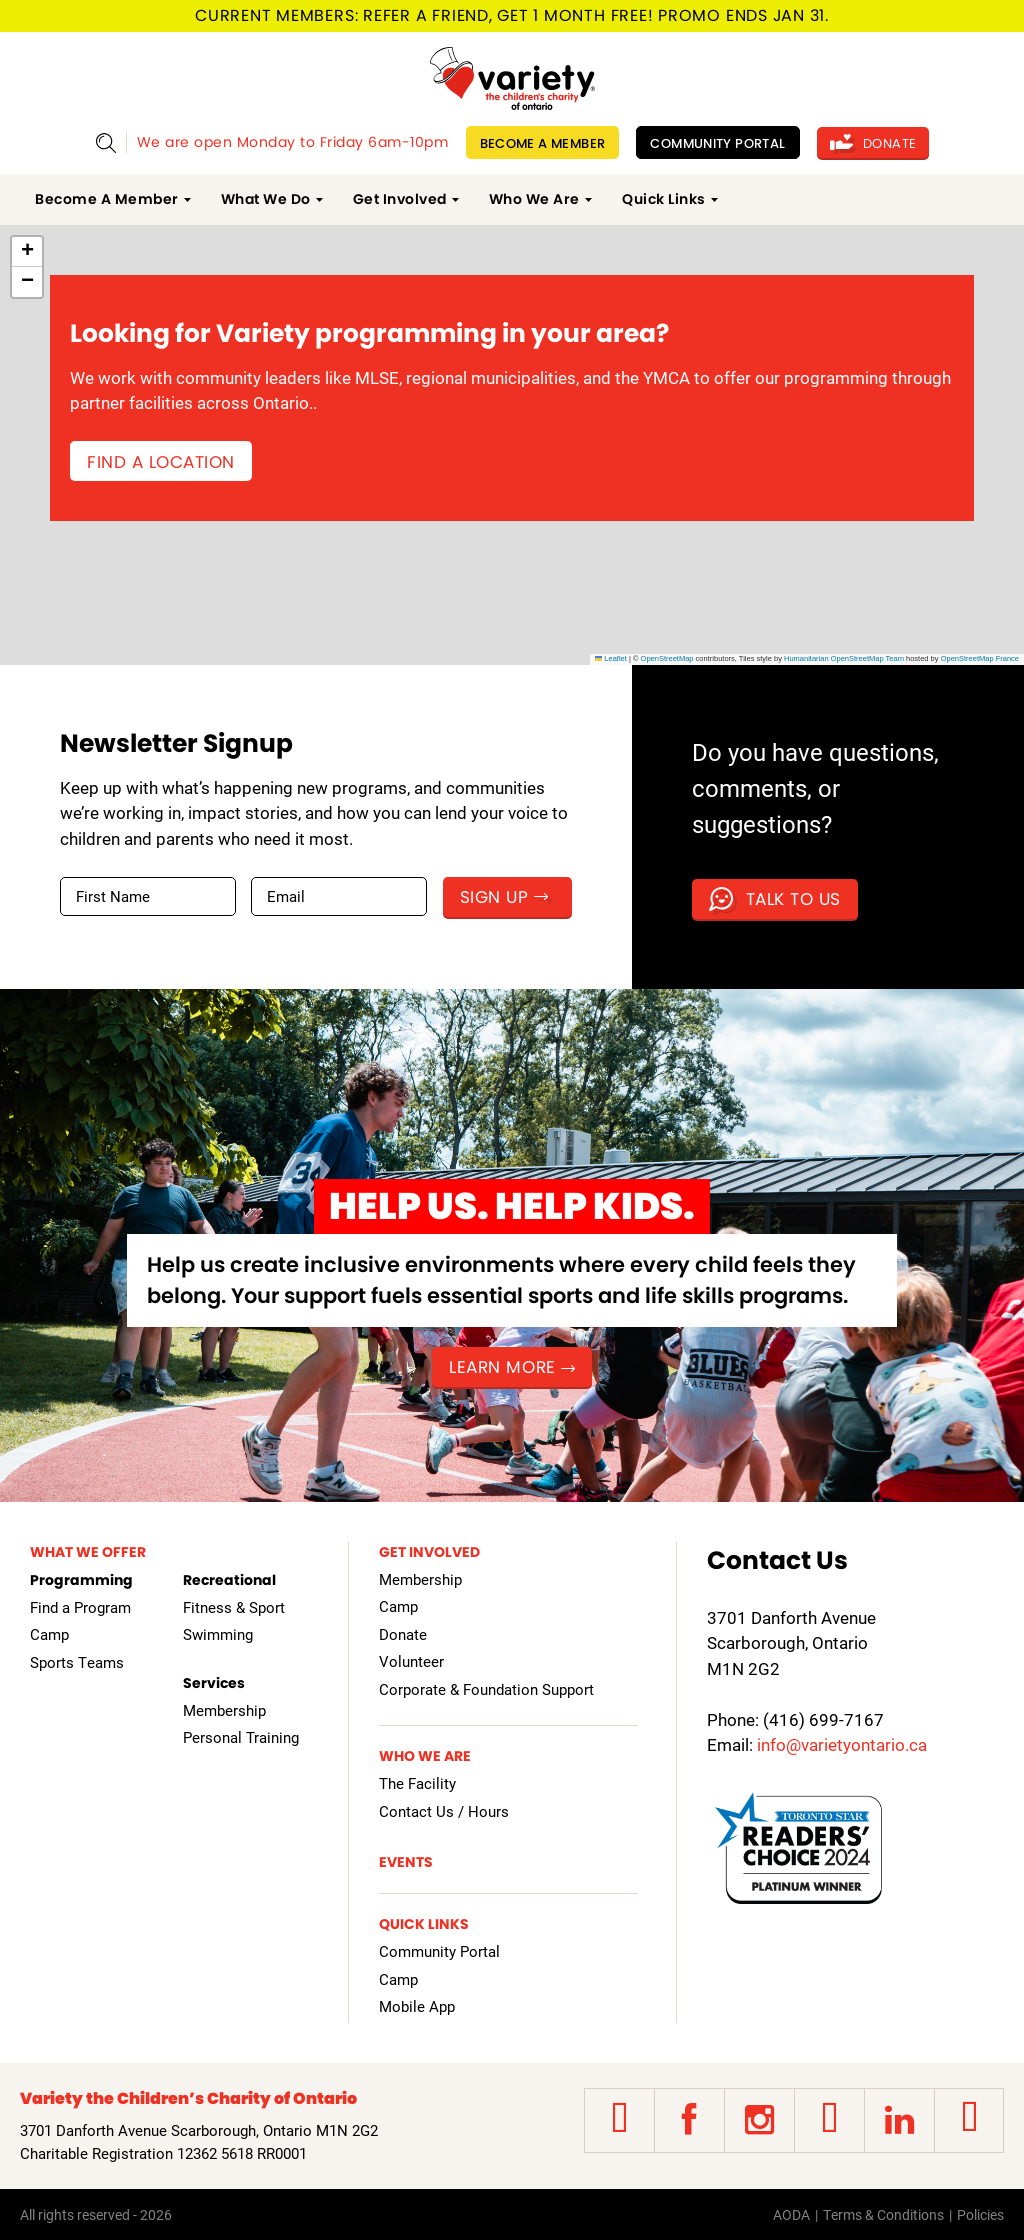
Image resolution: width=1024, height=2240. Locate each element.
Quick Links (664, 199)
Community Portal (717, 143)
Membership (224, 1710)
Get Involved (400, 199)
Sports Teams (77, 1662)
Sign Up (504, 897)
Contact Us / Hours (444, 1811)
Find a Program (80, 1607)
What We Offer (88, 1552)
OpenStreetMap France (980, 658)
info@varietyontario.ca (842, 1744)
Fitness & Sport (234, 1607)
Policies (980, 2214)
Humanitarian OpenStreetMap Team (844, 658)
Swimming (218, 1634)
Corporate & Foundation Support (486, 1689)
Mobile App (417, 2006)
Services (214, 1683)
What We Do (266, 199)
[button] (27, 252)
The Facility (417, 1783)
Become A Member (543, 143)
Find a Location (161, 462)
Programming (81, 1580)
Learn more (511, 1367)
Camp (49, 1634)
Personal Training (241, 1737)
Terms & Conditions (883, 2214)
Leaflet (611, 658)
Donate (873, 143)
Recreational (229, 1580)
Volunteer (411, 1661)
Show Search (105, 142)
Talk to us (775, 899)
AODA (791, 2214)
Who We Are (534, 199)
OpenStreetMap (667, 658)
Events (406, 1862)
